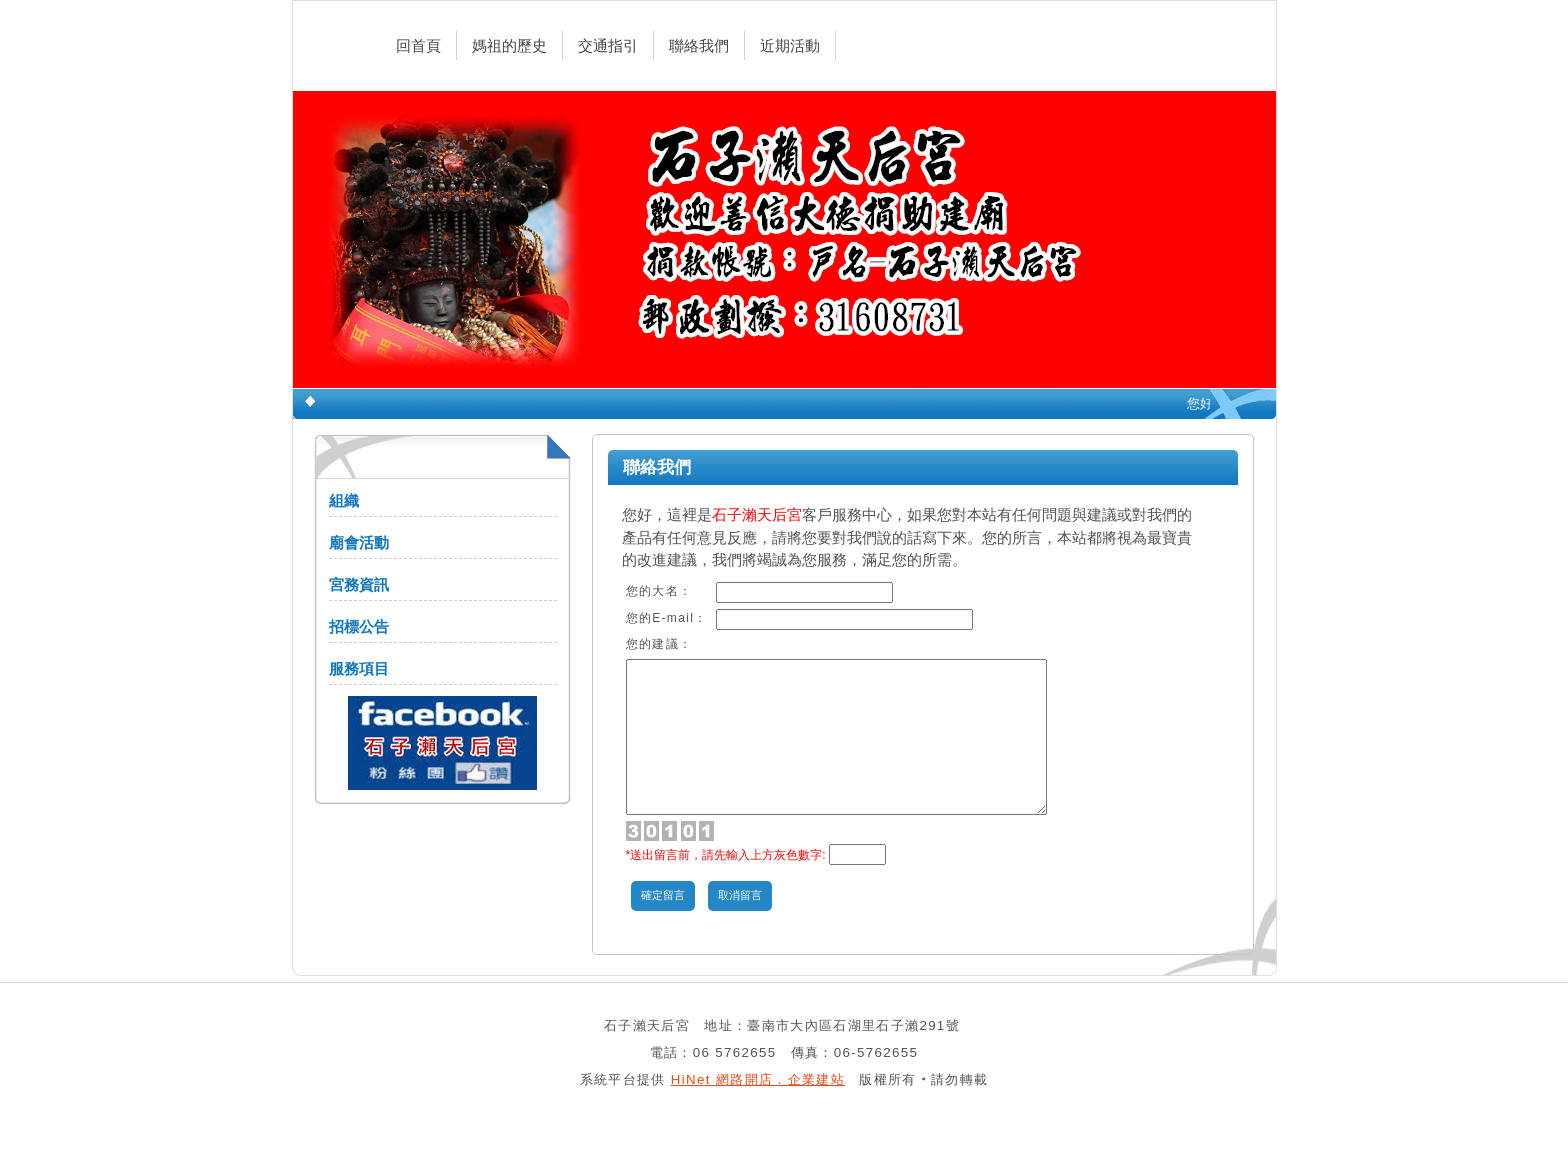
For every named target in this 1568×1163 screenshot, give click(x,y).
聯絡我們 (699, 45)
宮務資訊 (359, 584)
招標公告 (359, 626)
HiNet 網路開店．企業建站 (758, 1109)
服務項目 (359, 668)
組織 (344, 500)
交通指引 (608, 45)
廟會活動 (359, 542)
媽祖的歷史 (509, 45)
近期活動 (790, 45)
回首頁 (418, 45)
